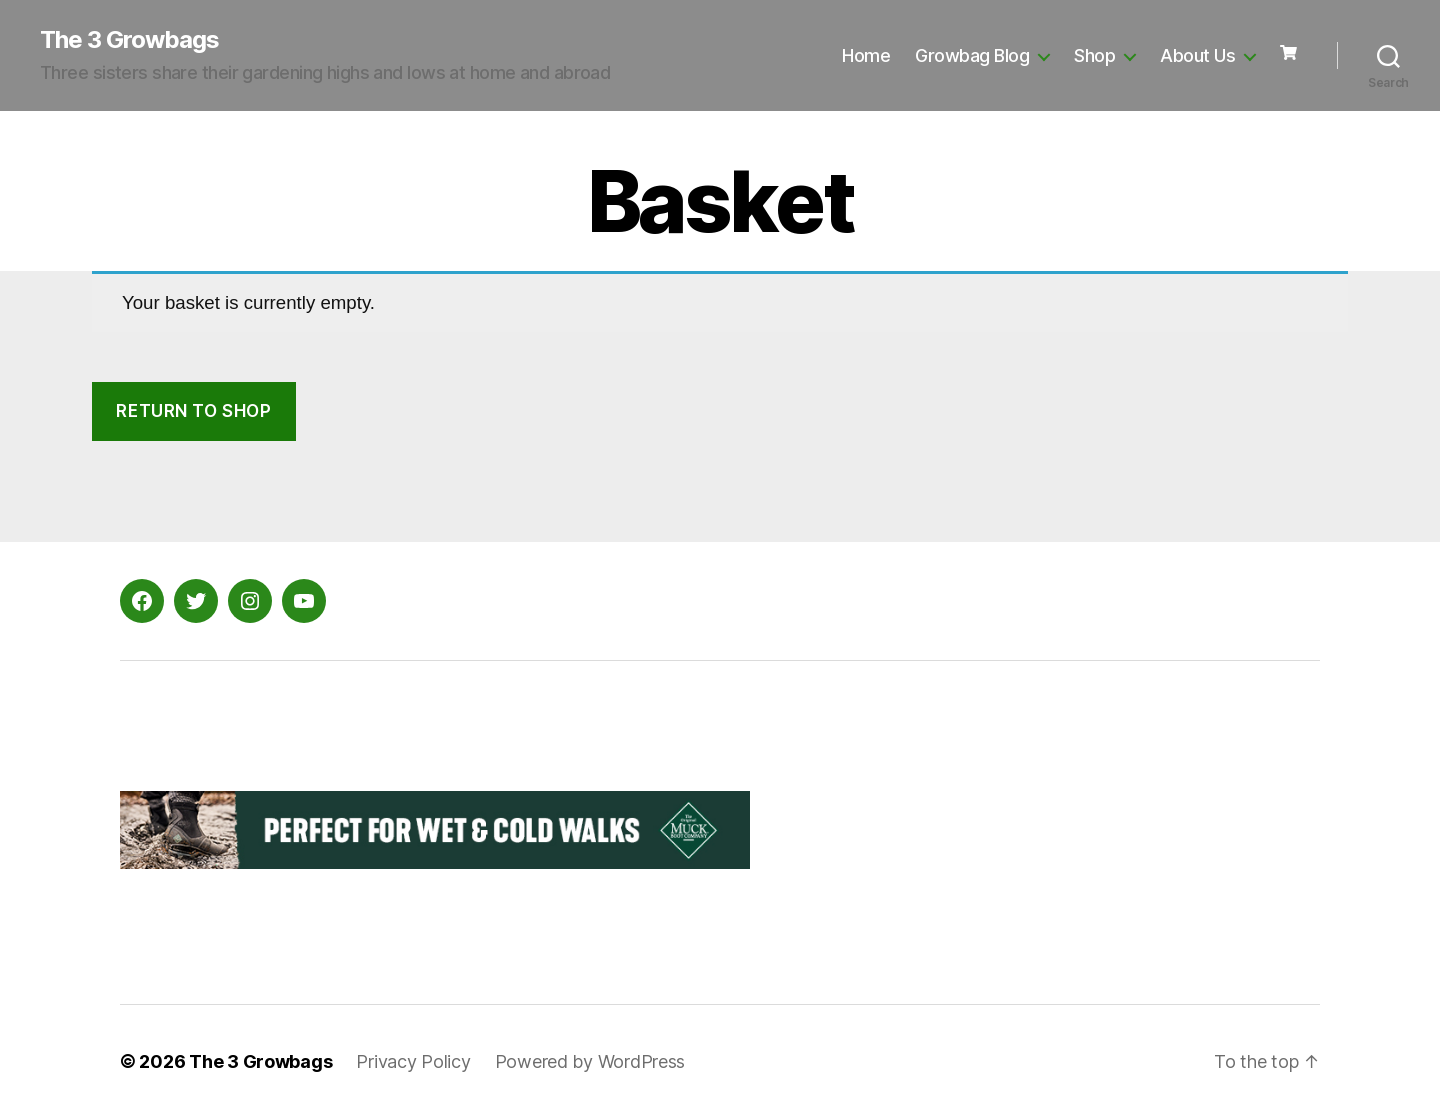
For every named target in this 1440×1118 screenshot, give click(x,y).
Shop (1094, 55)
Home (866, 55)
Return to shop (193, 411)
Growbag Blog (972, 55)
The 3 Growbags (129, 40)
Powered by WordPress (590, 1061)
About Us (1197, 55)
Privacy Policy (413, 1061)
